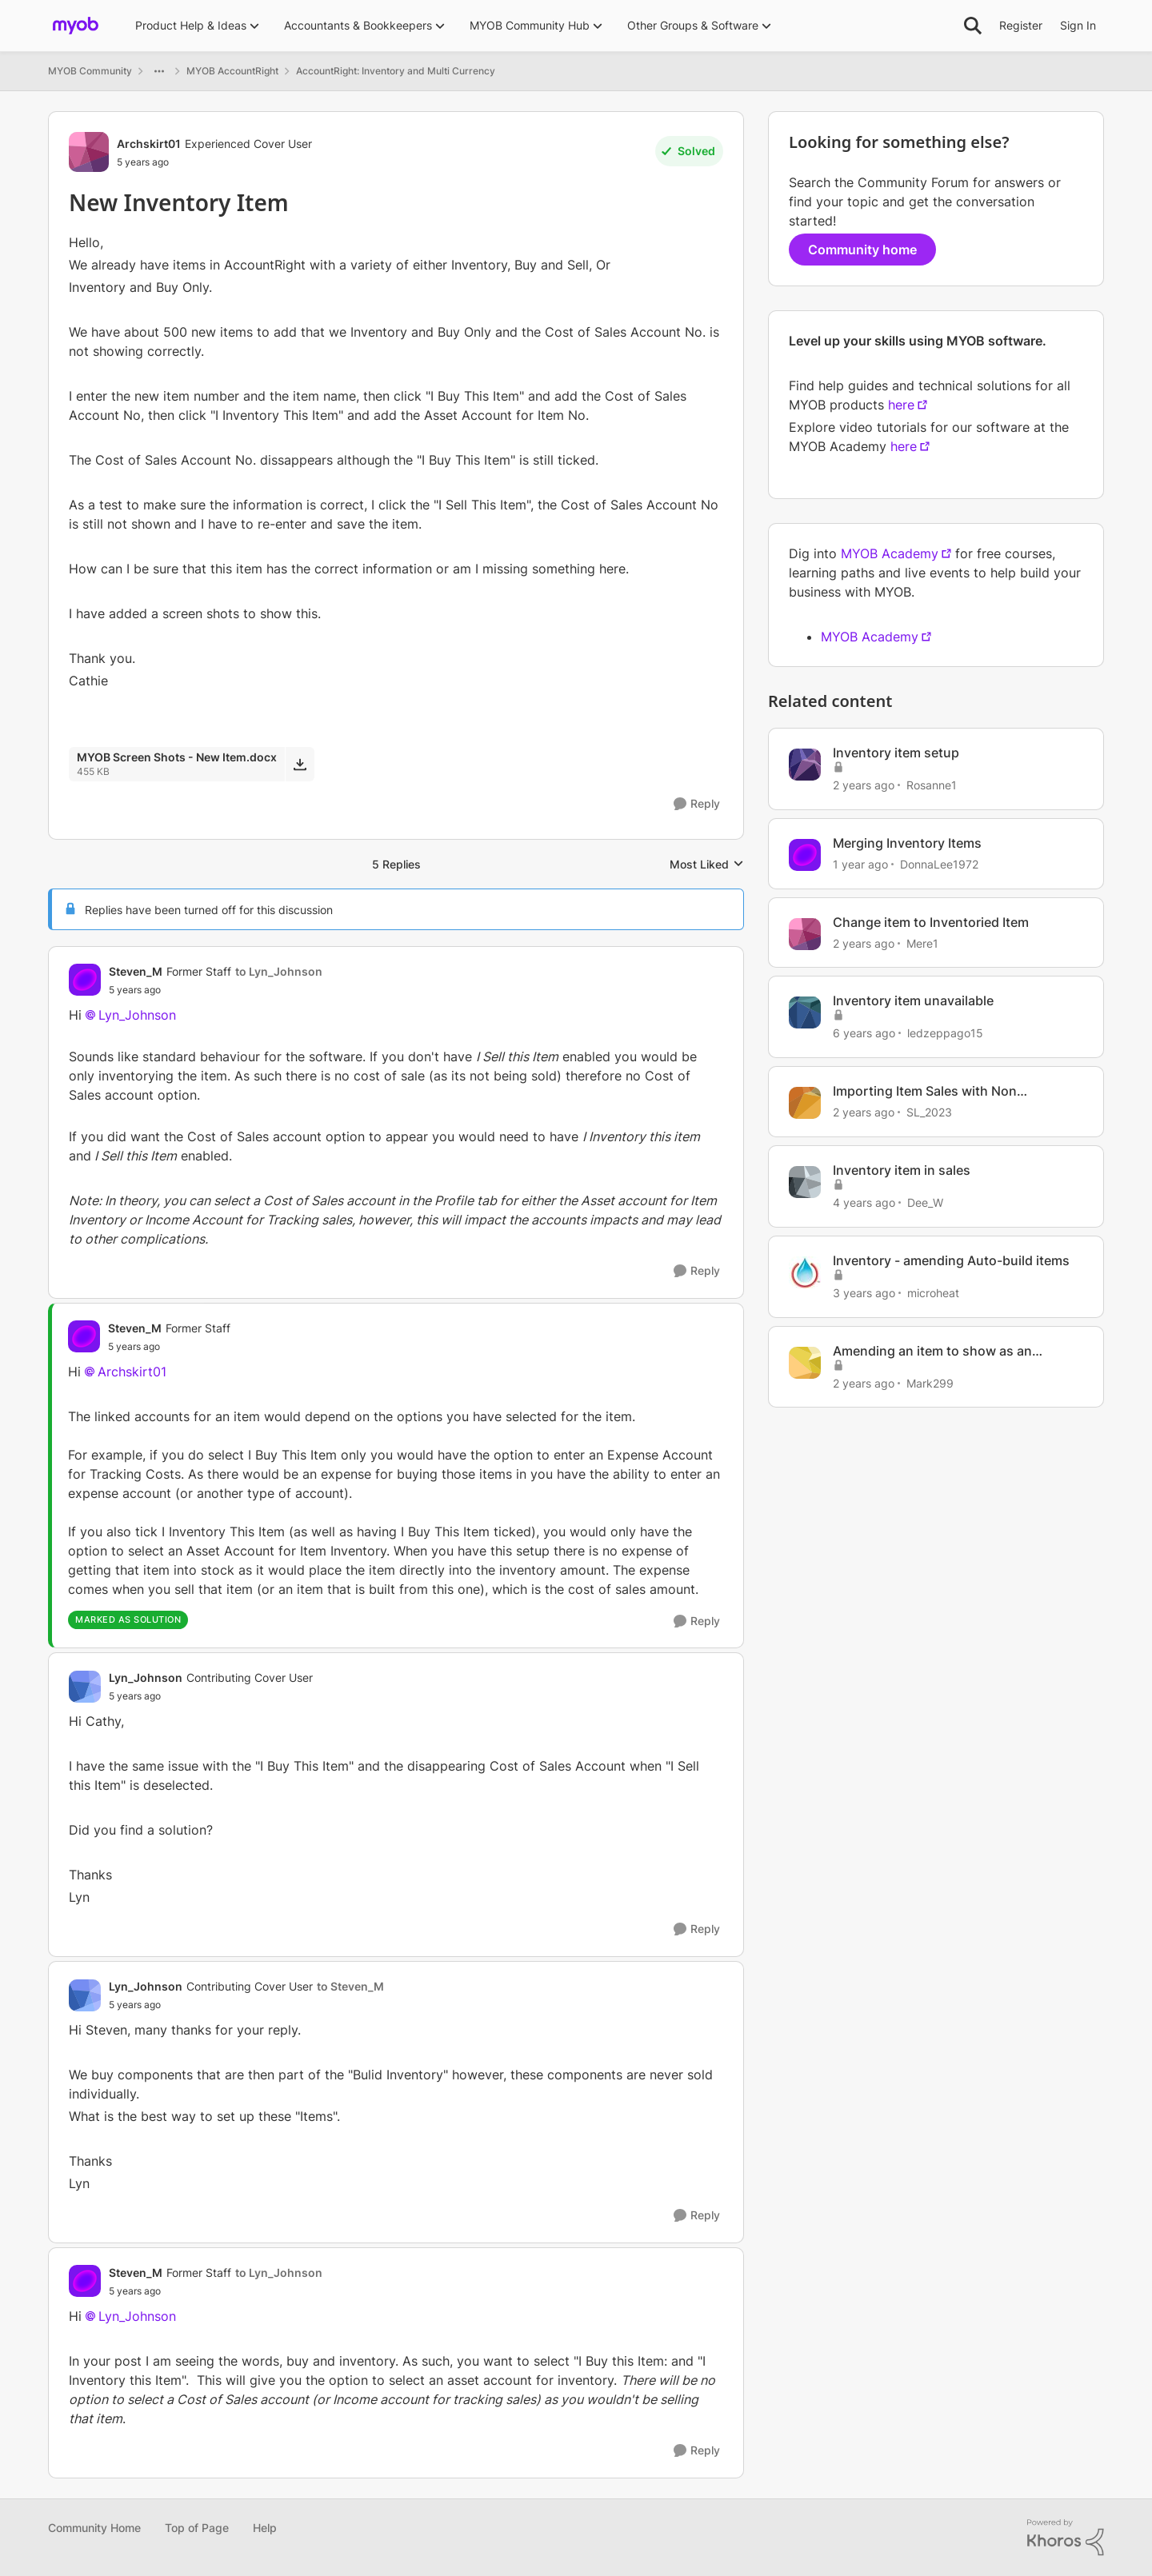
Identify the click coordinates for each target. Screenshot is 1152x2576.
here (901, 405)
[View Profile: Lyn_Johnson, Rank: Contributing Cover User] (85, 1687)
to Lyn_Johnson (278, 971)
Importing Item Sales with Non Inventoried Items (925, 1091)
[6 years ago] (864, 1032)
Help (265, 2527)
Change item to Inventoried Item (931, 922)
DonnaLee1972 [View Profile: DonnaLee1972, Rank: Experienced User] (939, 864)
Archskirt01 (132, 1372)
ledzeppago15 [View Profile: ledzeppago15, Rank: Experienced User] (945, 1033)
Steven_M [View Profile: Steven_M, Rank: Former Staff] (135, 971)
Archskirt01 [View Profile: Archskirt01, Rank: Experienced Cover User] (149, 143)
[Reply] (696, 804)
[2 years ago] (863, 785)
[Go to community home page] (75, 25)
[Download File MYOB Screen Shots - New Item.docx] (299, 764)
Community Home (94, 2527)
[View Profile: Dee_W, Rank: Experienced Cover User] (805, 1182)
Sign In (1078, 25)
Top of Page (197, 2527)
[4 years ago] (864, 1202)
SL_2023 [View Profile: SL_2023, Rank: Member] (929, 1112)
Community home (862, 250)
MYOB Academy (889, 553)
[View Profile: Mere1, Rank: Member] (805, 934)
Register (1020, 25)
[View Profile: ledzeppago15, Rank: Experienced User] (805, 1012)
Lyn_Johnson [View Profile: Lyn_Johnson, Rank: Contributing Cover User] (145, 1677)
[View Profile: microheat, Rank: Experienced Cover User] (805, 1272)
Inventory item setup (896, 753)
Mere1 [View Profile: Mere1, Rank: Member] (922, 942)
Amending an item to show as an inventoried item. (932, 1351)
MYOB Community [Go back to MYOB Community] (90, 71)
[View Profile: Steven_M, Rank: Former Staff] (85, 980)
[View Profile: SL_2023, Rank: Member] (805, 1103)
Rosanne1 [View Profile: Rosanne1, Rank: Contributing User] (931, 785)
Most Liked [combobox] (707, 865)
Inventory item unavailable (913, 1000)
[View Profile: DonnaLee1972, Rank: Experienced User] (805, 855)
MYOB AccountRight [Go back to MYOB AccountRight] (232, 71)
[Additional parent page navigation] (159, 71)
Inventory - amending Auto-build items (951, 1260)
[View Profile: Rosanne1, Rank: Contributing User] (805, 765)
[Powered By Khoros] (1065, 2537)
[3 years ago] (864, 1292)
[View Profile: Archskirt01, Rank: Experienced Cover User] (89, 152)
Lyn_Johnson (137, 1015)
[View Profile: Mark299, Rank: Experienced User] (805, 1363)
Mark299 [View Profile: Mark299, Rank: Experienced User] (930, 1382)
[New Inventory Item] (215, 990)
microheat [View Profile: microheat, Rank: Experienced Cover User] (933, 1293)
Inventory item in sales (901, 1170)
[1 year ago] (860, 864)
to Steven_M (350, 1986)
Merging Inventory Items (907, 843)
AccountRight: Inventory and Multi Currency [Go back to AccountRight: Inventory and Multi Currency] (395, 71)
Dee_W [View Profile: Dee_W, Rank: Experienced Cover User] (925, 1202)
